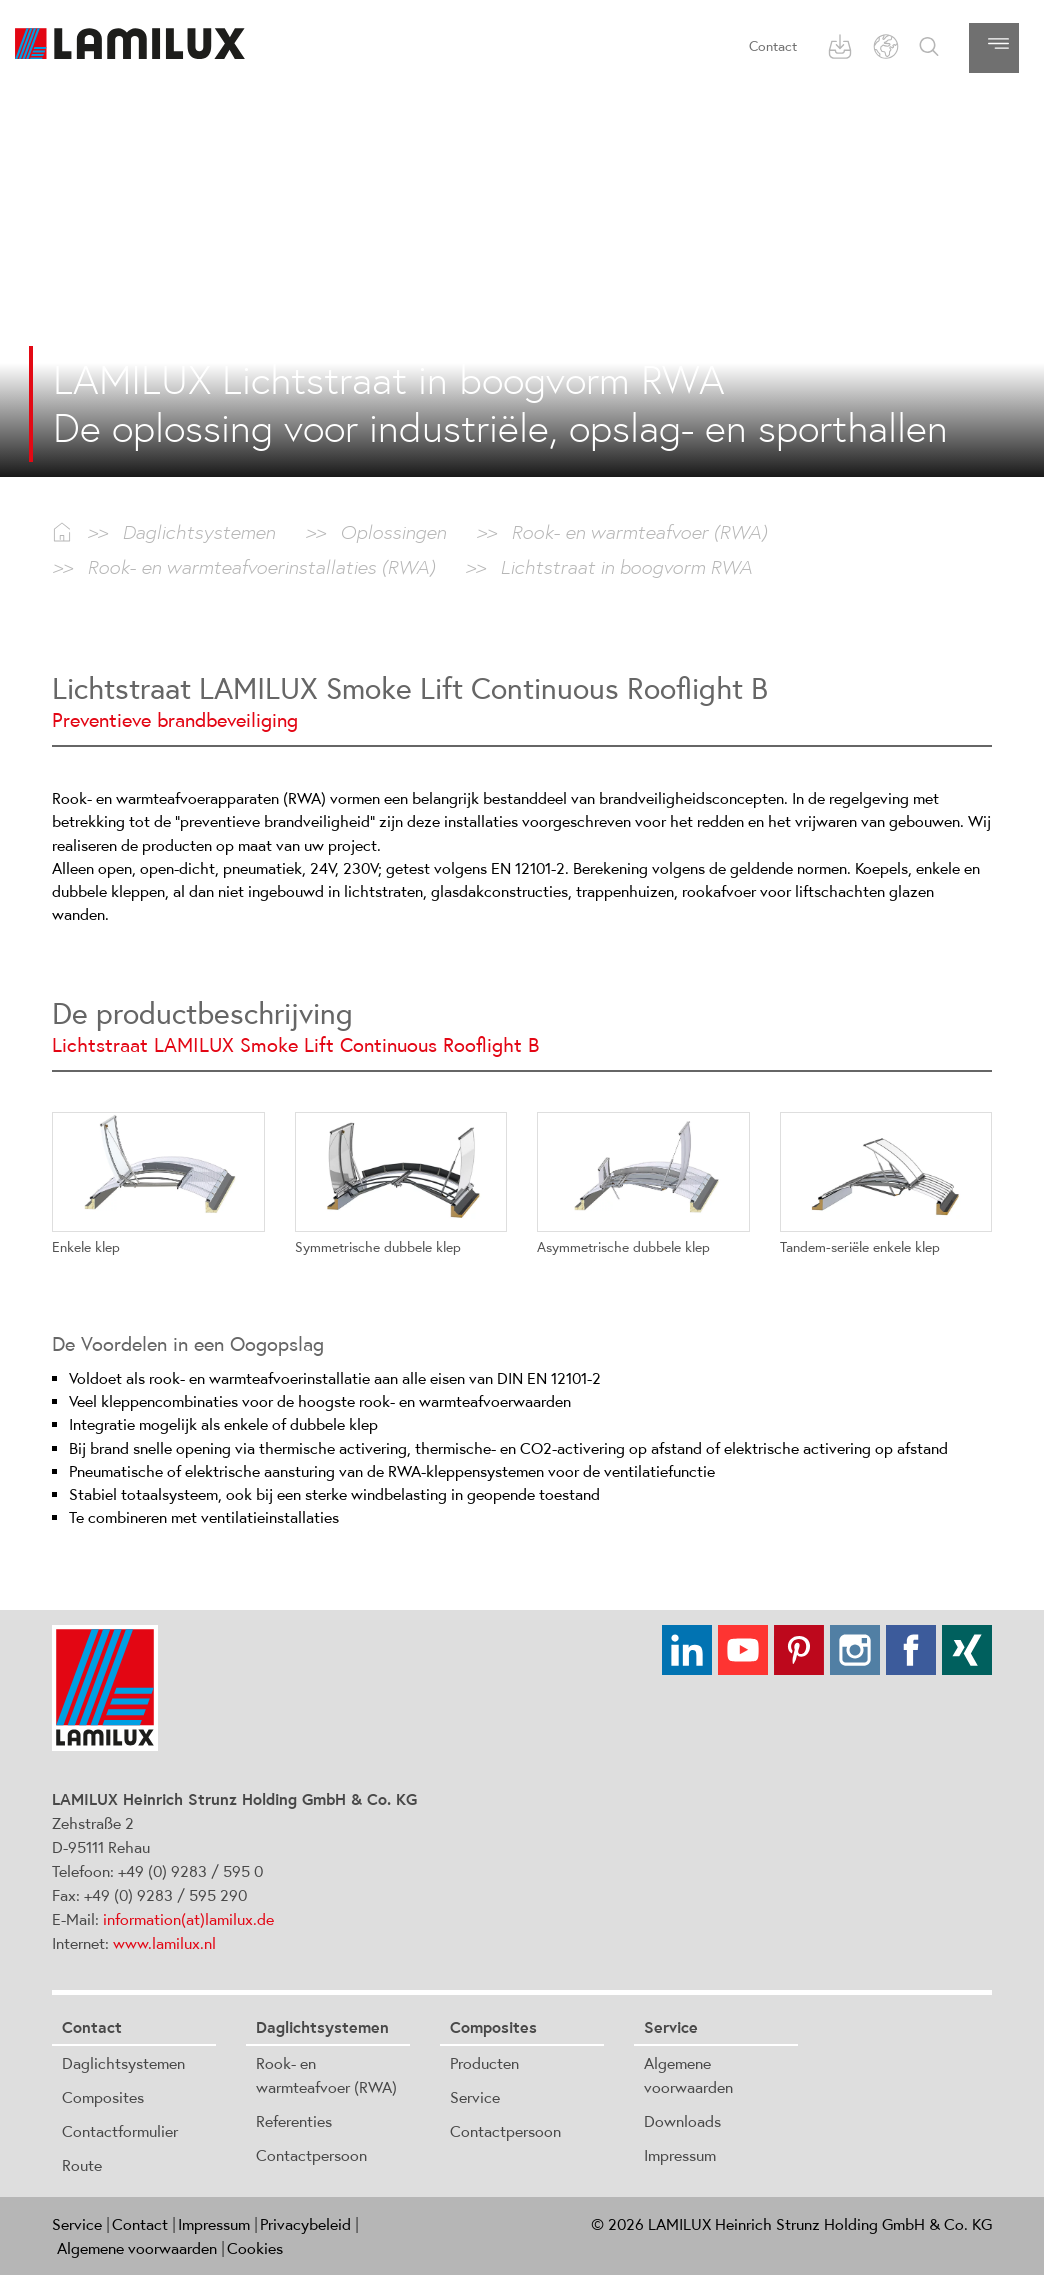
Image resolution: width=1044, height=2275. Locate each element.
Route (82, 2165)
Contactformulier (120, 2131)
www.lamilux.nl (164, 1943)
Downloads (682, 2121)
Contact (773, 46)
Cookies (255, 2248)
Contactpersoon (311, 2155)
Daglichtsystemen (123, 2063)
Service (475, 2097)
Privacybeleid (305, 2224)
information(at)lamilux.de (188, 1919)
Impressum (680, 2155)
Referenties (294, 2121)
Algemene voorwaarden (137, 2248)
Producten (484, 2063)
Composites (103, 2097)
